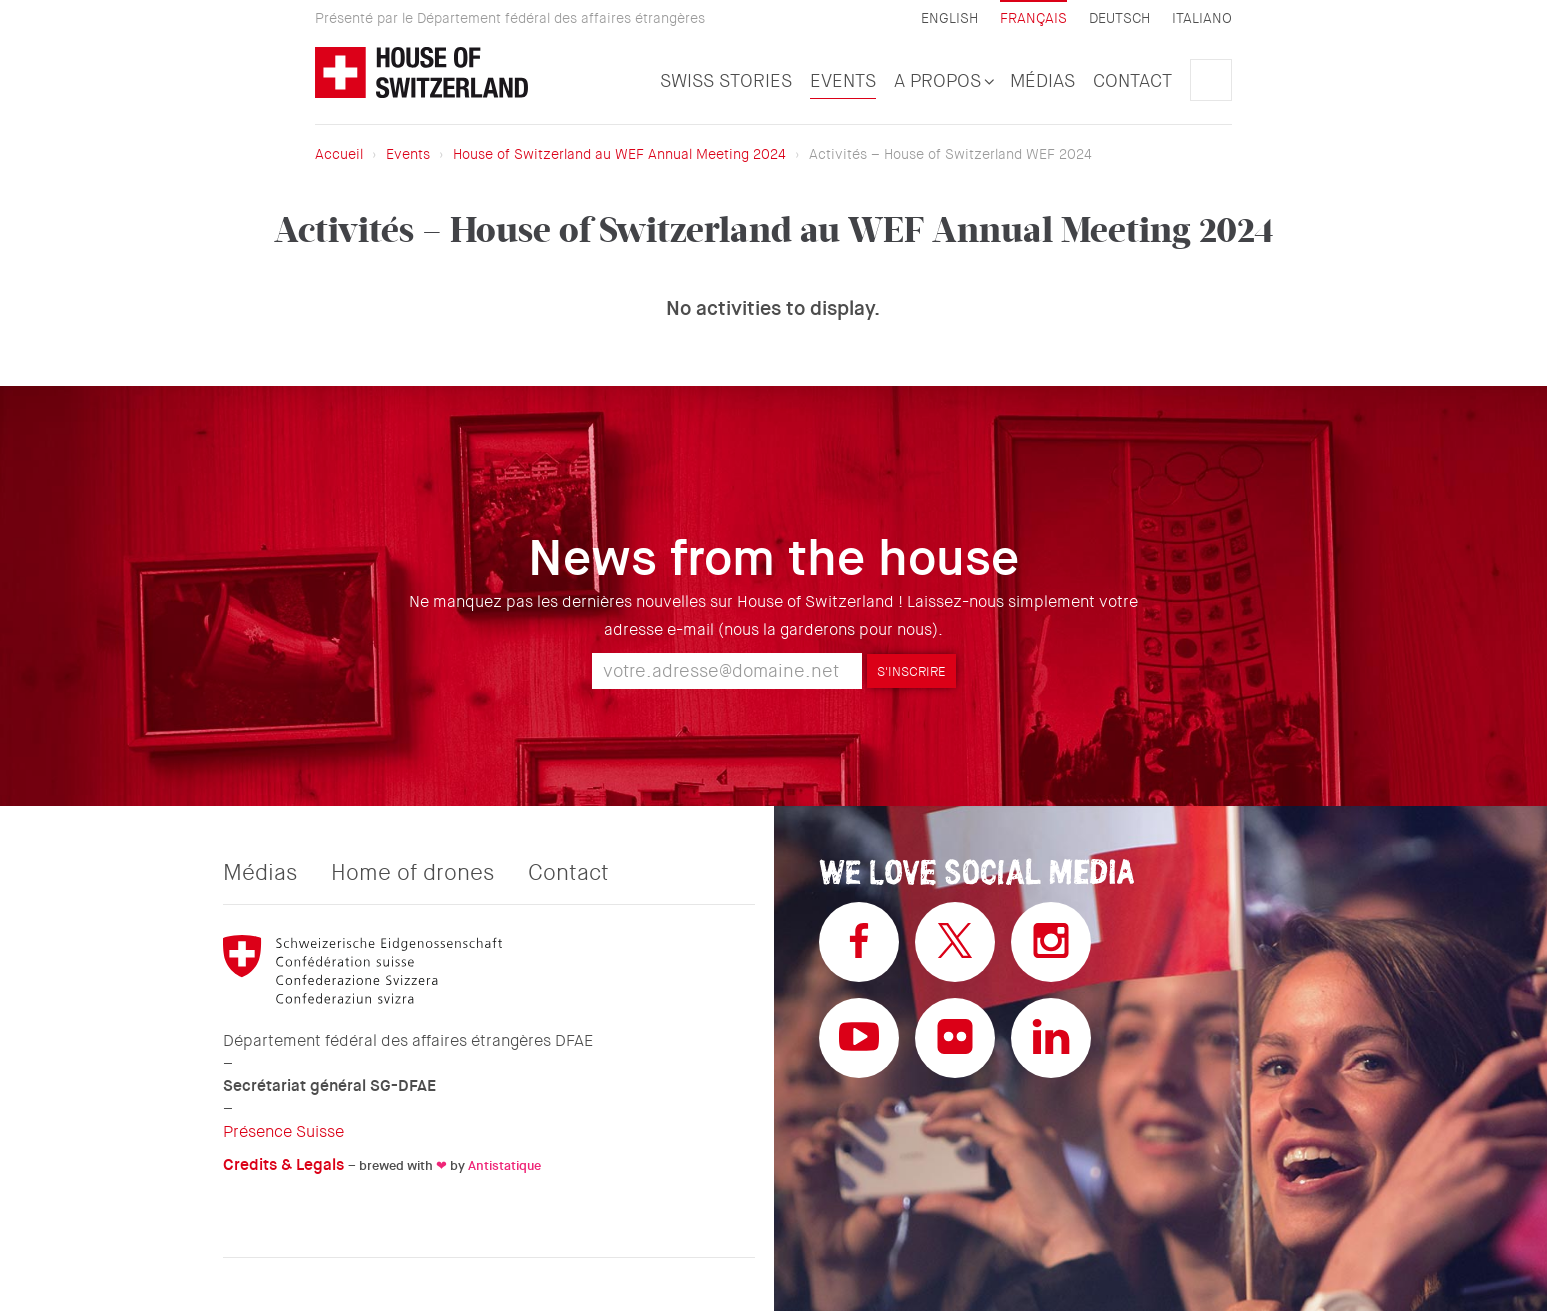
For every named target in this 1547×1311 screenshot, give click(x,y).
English (949, 18)
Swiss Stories (726, 81)
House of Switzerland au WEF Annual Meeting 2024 (619, 154)
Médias (1042, 81)
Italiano (1202, 18)
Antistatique (504, 1165)
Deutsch (1119, 18)
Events (843, 81)
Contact (1132, 81)
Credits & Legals (283, 1164)
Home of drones (412, 873)
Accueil (339, 154)
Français (1033, 18)
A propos (943, 81)
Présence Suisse (283, 1131)
